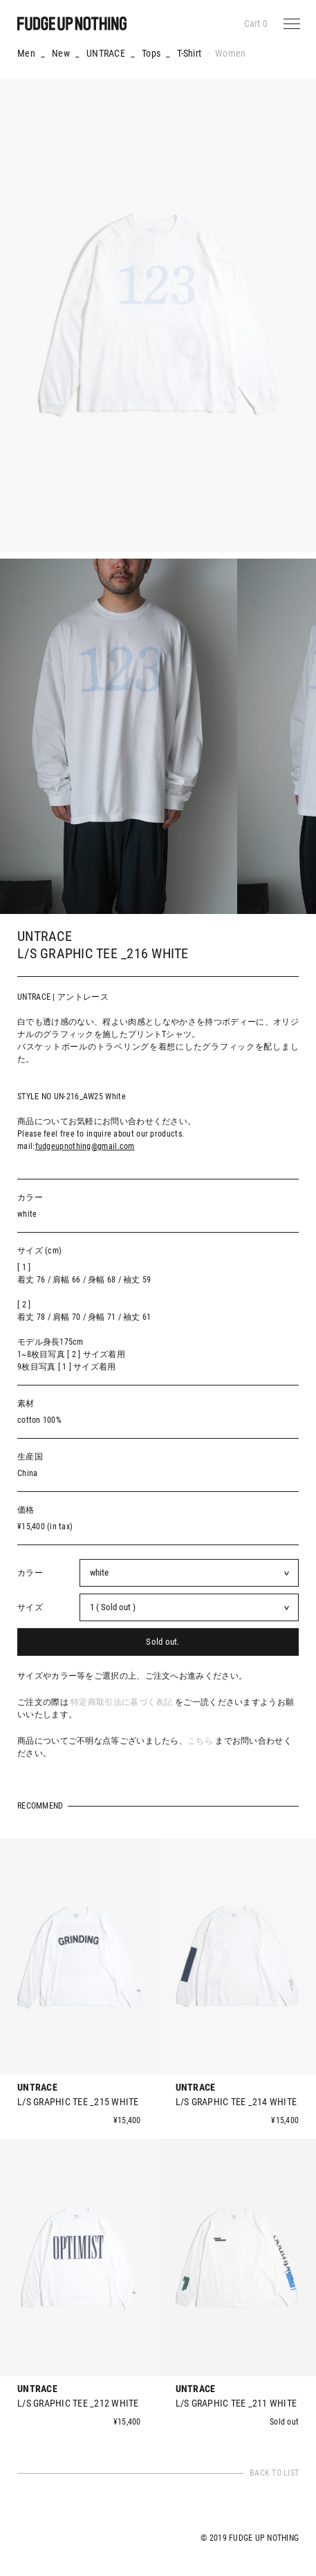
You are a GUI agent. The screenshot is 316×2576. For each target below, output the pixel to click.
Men (26, 53)
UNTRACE (105, 53)
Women (230, 53)
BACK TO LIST (274, 2473)
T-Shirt (189, 53)
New (61, 53)
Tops (151, 53)
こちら (200, 1741)
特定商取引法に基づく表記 (122, 1702)
